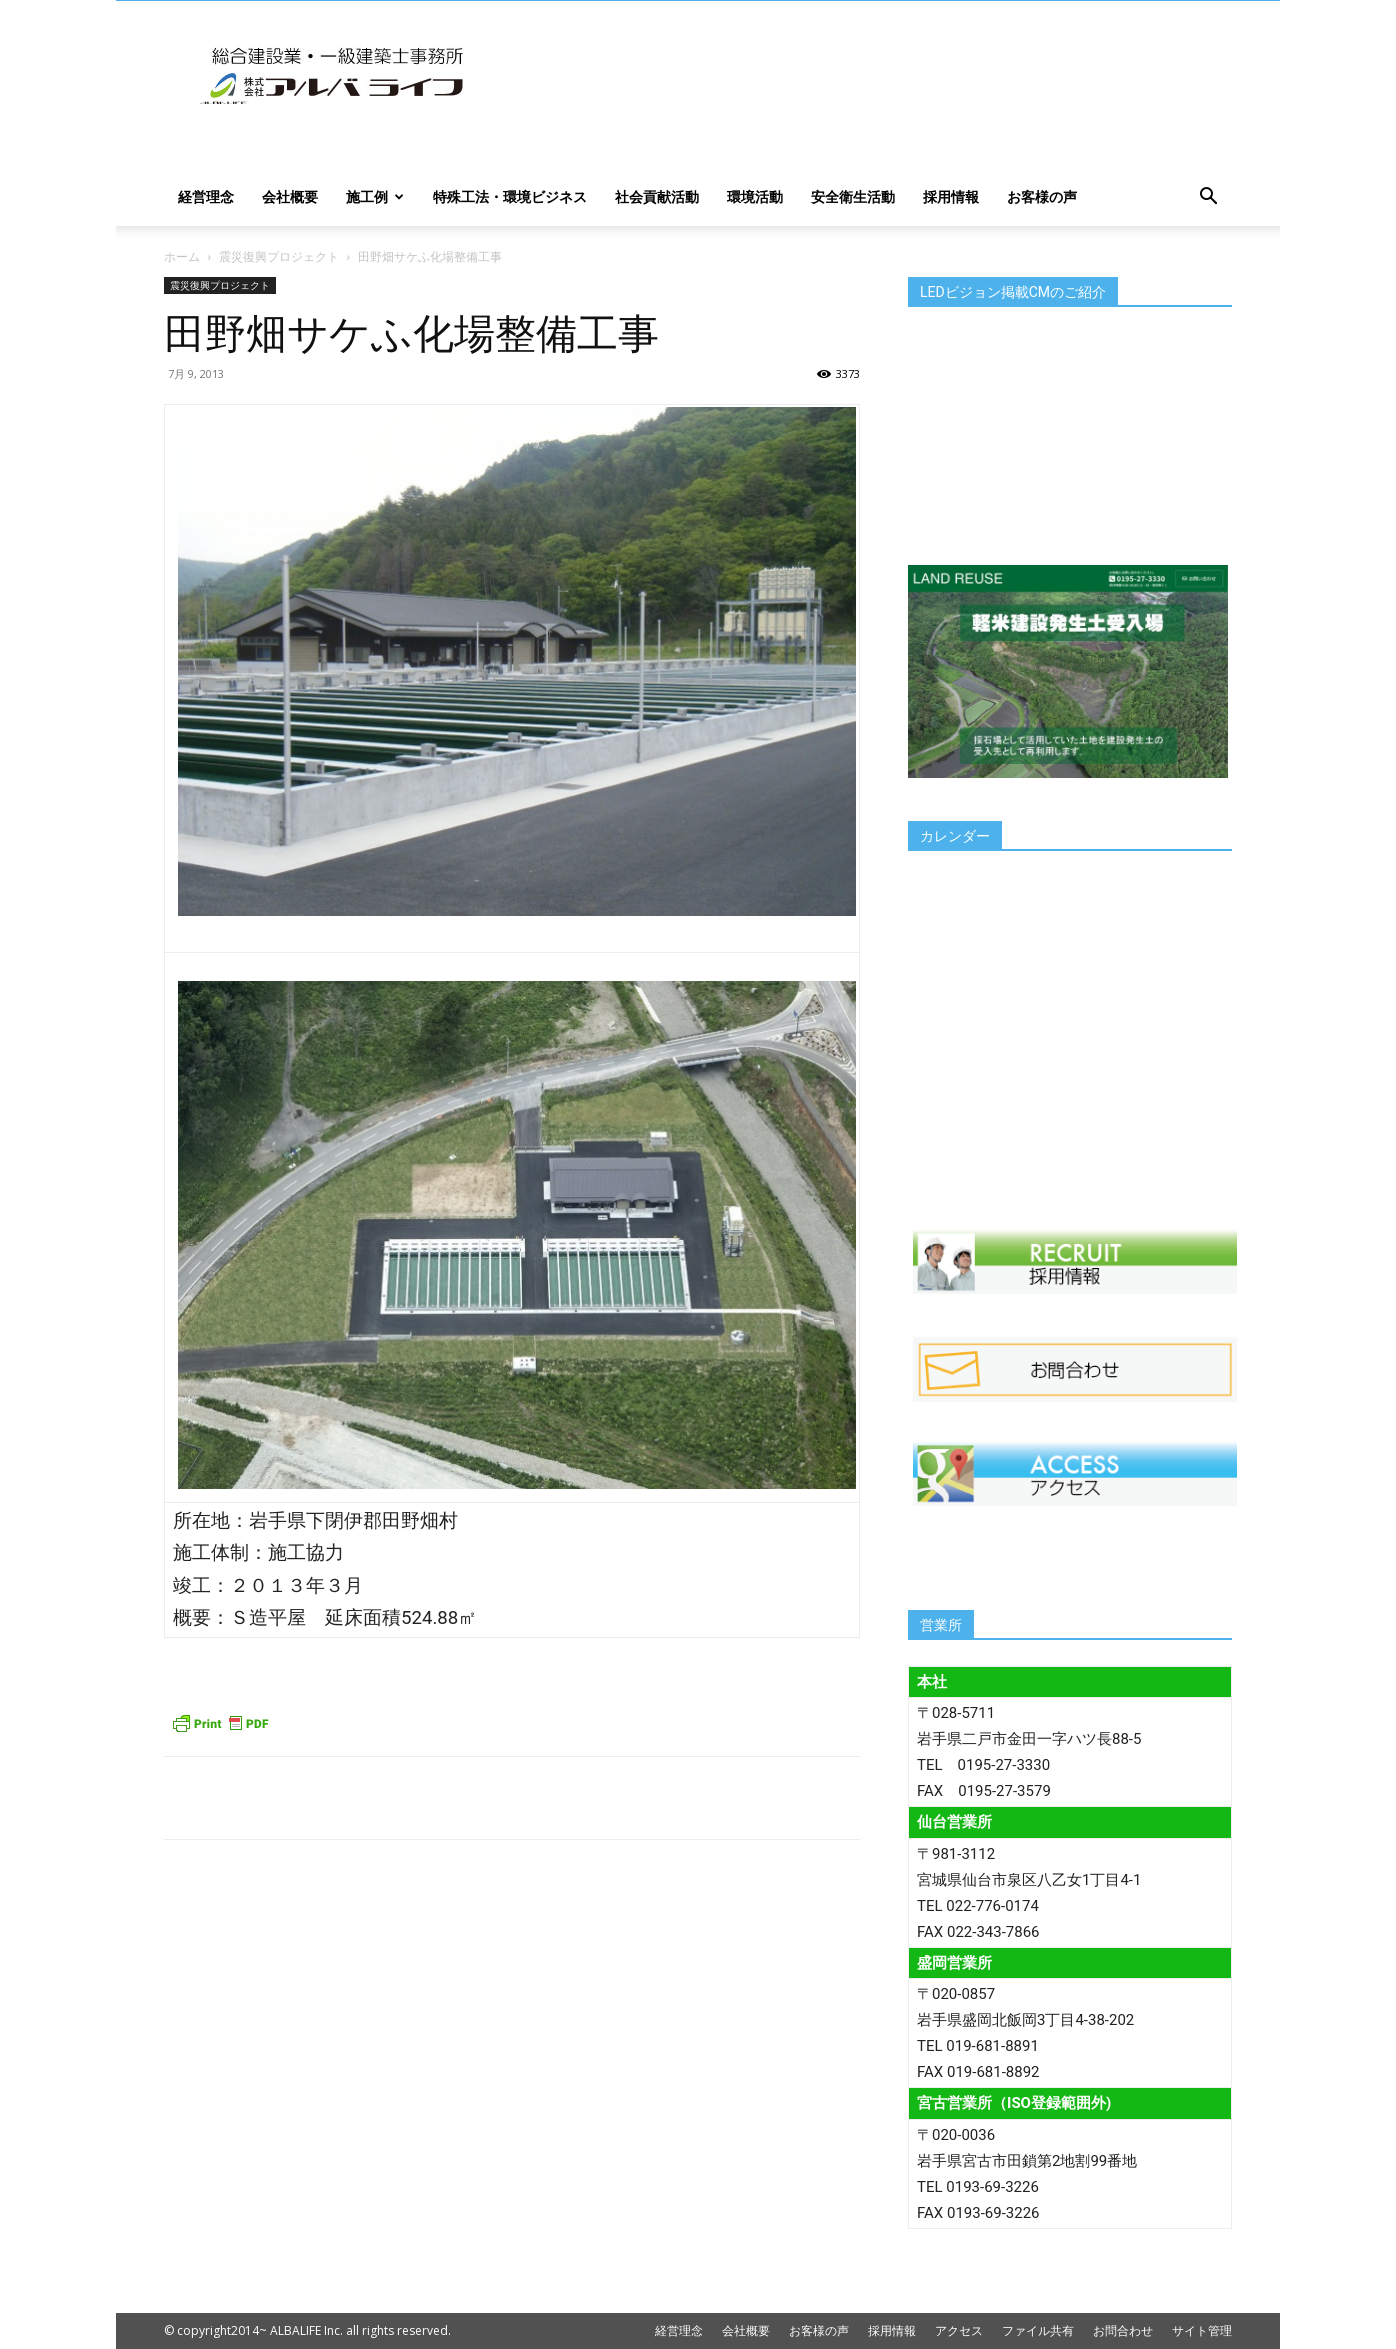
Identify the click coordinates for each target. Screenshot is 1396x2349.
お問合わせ (1123, 2330)
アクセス (959, 2330)
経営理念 (206, 196)
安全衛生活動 (853, 196)
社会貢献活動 (657, 196)
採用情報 (951, 196)
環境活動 (755, 196)
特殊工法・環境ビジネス (510, 196)
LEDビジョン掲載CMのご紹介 (1013, 292)
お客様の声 (1042, 196)
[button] (1208, 198)
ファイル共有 (1038, 2330)
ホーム (182, 256)
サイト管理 (1202, 2330)
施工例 (375, 196)
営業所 (941, 1625)
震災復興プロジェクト (279, 256)
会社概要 (290, 196)
